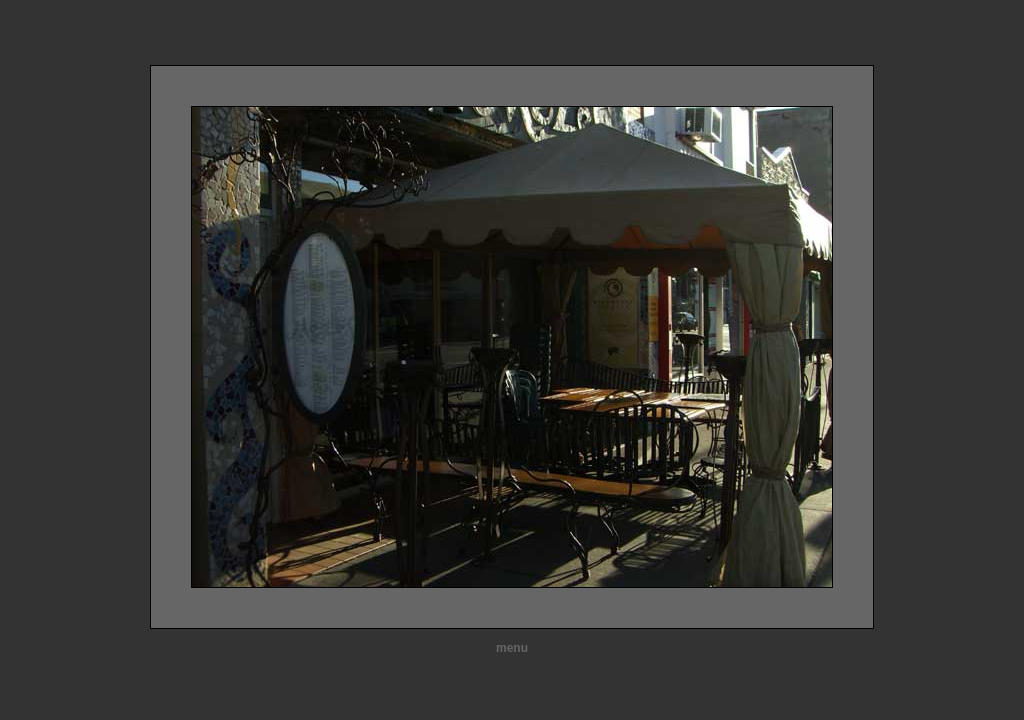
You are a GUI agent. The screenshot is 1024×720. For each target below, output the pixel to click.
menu (512, 648)
